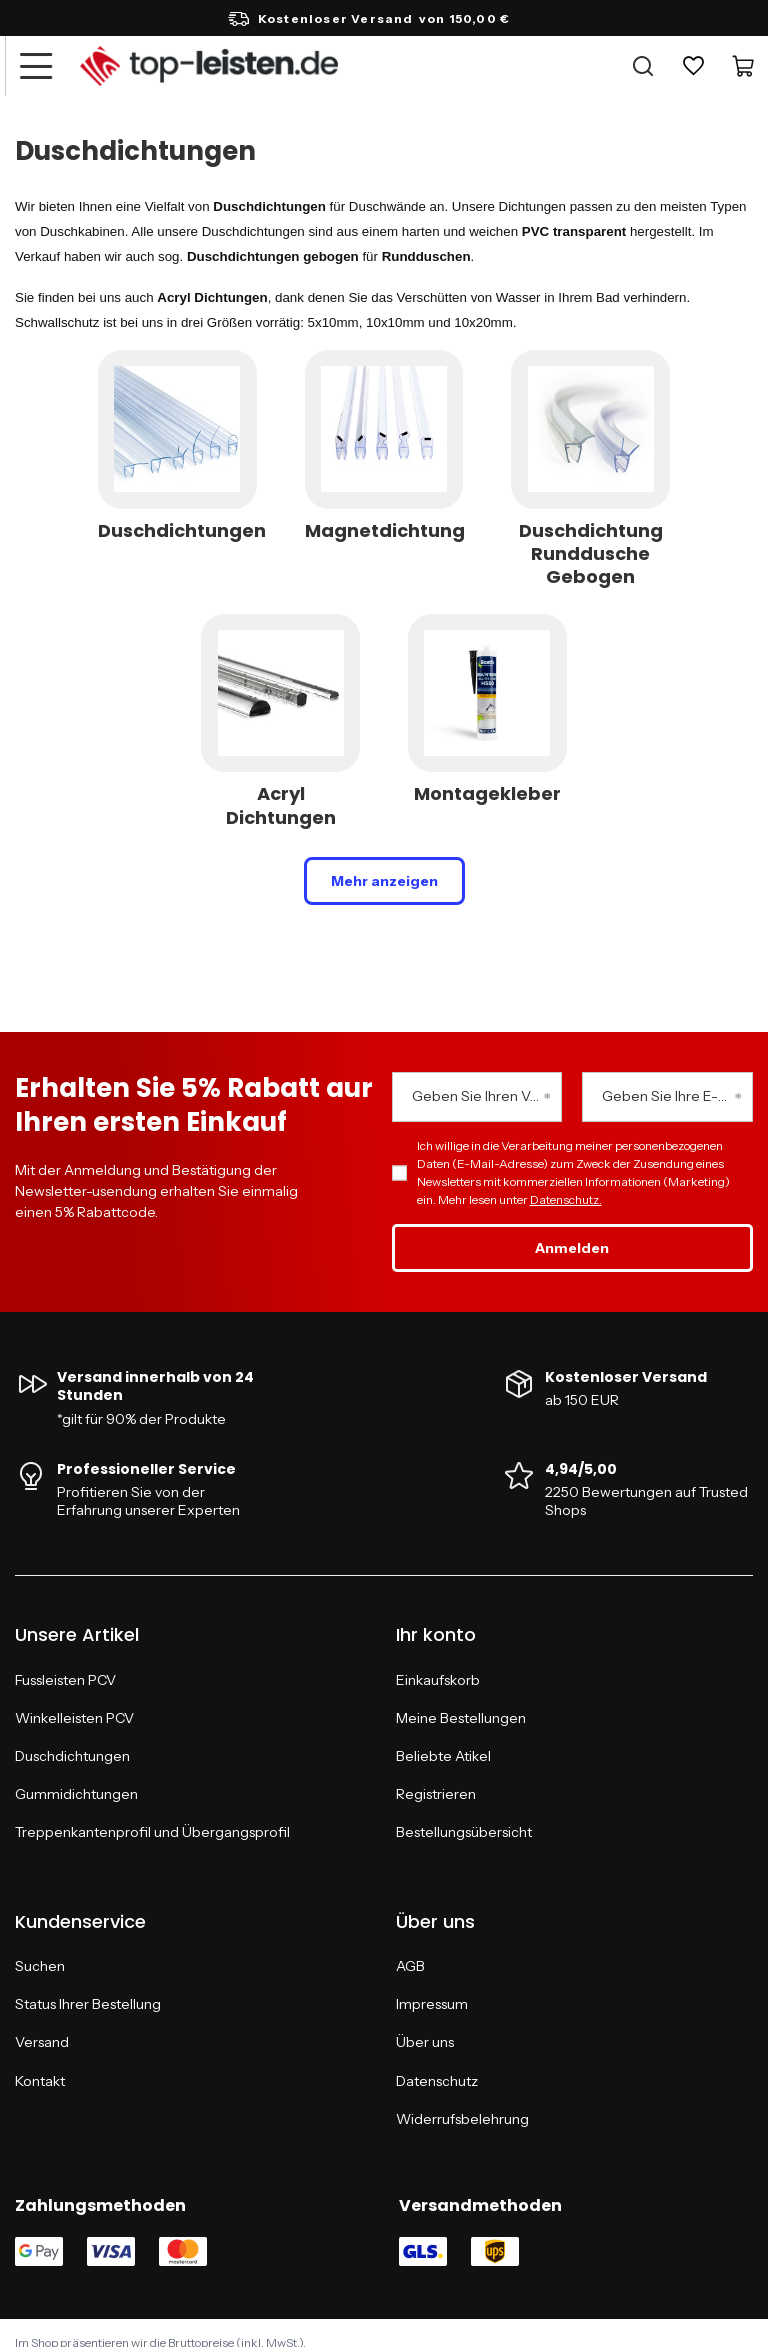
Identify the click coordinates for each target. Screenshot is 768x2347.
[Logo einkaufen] (209, 66)
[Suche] (643, 66)
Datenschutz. (566, 1199)
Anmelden (572, 1248)
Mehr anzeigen (384, 881)
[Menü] (35, 66)
